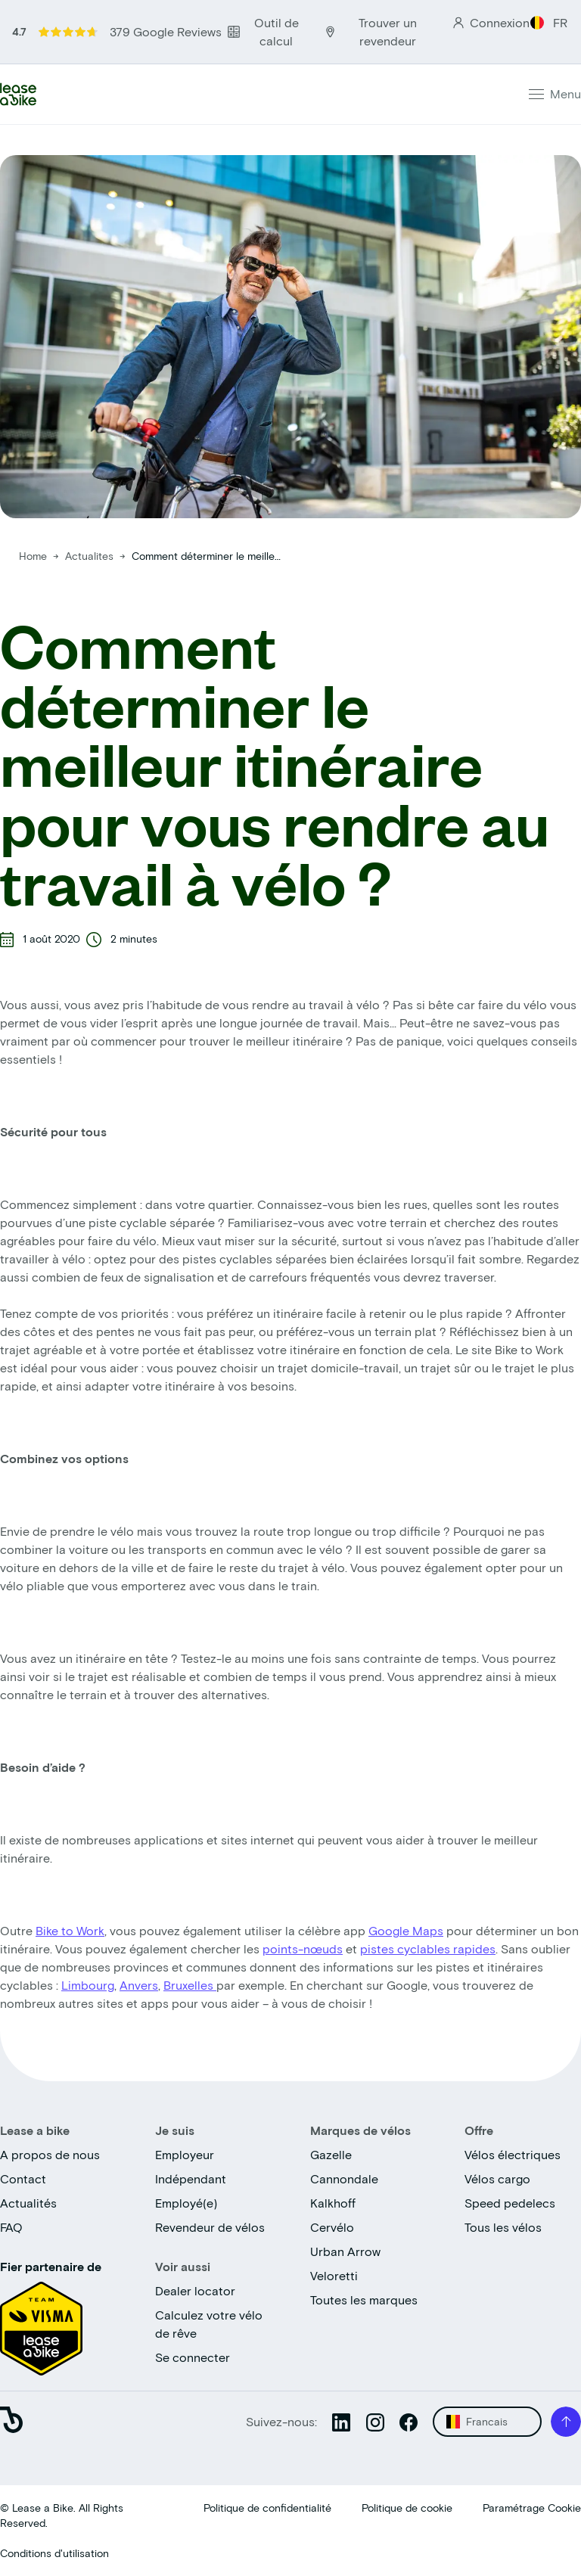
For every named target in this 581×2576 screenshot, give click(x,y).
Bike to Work (70, 1930)
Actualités (28, 2202)
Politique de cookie (407, 2507)
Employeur (184, 2154)
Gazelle (331, 2154)
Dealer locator (195, 2290)
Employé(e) (186, 2202)
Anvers (139, 1985)
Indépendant (190, 2178)
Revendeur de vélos (210, 2227)
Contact (23, 2178)
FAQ (11, 2227)
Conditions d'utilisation (54, 2552)
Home (33, 555)
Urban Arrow (345, 2251)
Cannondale (344, 2178)
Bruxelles (189, 1985)
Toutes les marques (364, 2299)
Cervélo (332, 2227)
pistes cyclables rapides (428, 1948)
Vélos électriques (512, 2154)
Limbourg (87, 1985)
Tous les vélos (503, 2227)
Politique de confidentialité (267, 2507)
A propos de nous (50, 2154)
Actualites (91, 555)
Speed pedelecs (509, 2202)
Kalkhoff (333, 2202)
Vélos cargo (497, 2178)
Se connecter (192, 2357)
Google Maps (405, 1930)
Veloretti (334, 2275)
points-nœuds (303, 1948)
